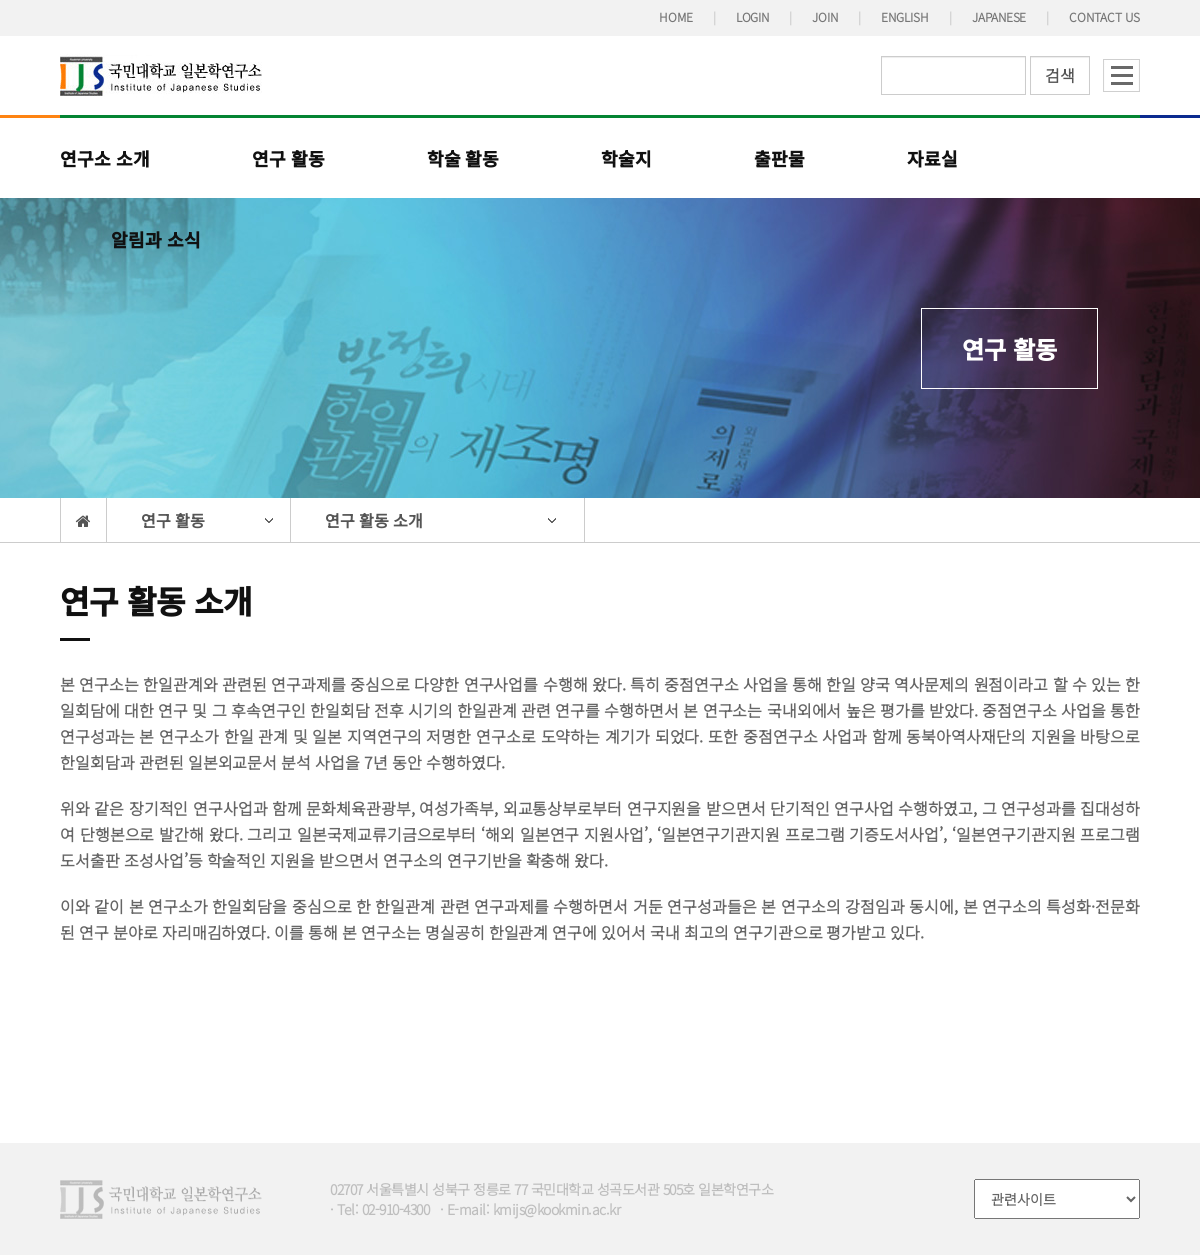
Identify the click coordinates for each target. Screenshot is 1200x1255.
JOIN (825, 16)
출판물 (779, 158)
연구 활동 (288, 158)
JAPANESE (999, 16)
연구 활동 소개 (374, 520)
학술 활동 (463, 158)
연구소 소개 (105, 158)
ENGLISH (905, 16)
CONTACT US (1104, 16)
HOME (676, 16)
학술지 (626, 158)
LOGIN (753, 16)
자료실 (932, 158)
